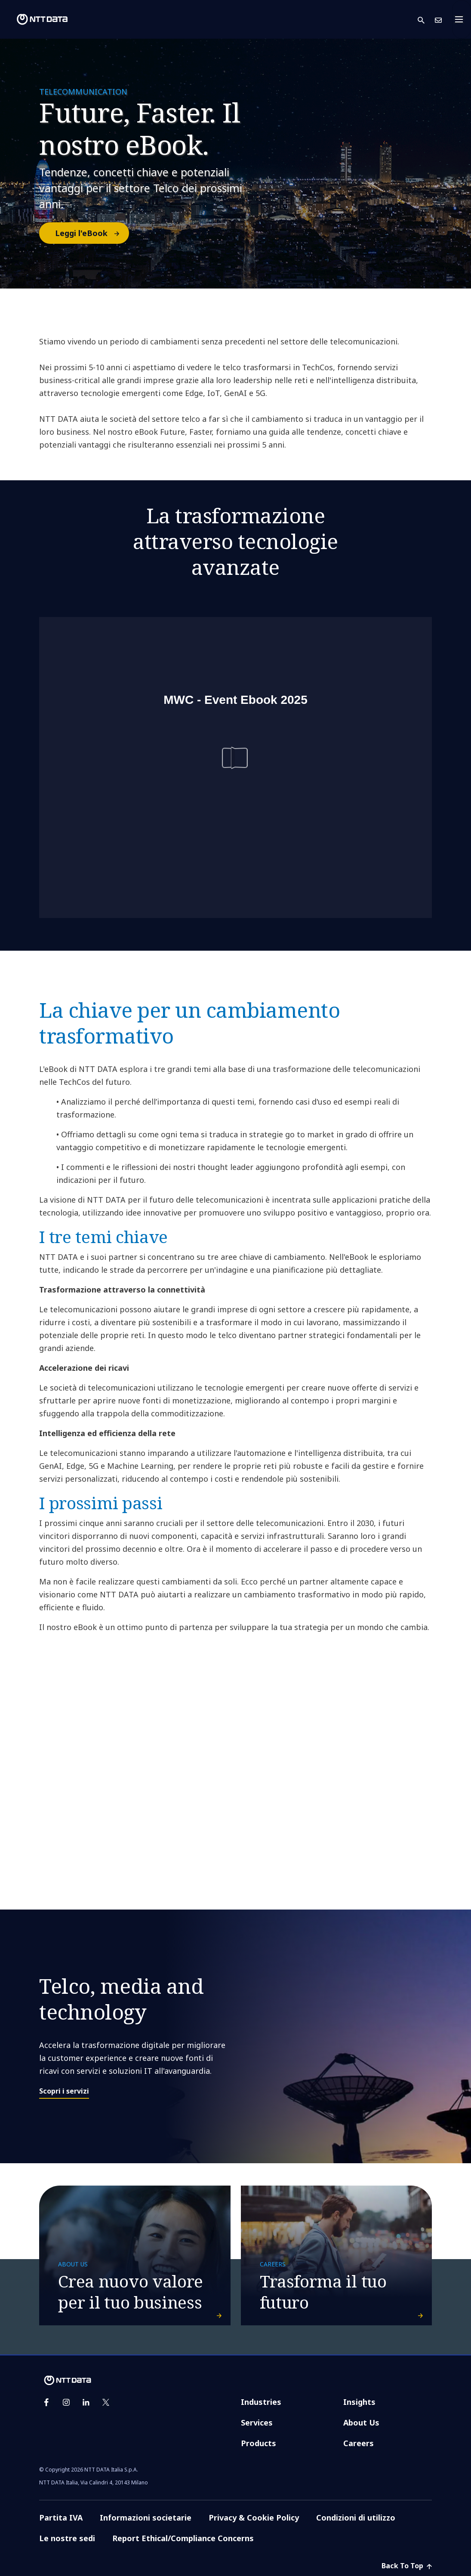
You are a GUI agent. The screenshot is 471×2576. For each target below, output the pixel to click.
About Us (361, 2422)
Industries (261, 2402)
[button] (426, 19)
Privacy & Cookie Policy (254, 2517)
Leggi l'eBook (91, 233)
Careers (358, 2443)
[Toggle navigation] (461, 19)
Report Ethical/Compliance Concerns (183, 2538)
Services (257, 2422)
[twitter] (106, 2402)
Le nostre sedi (67, 2538)
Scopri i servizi (64, 2091)
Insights (359, 2402)
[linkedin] (86, 2402)
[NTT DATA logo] (35, 19)
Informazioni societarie (145, 2517)
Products (258, 2443)
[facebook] (46, 2402)
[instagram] (66, 2402)
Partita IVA (61, 2517)
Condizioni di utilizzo (355, 2517)
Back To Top (407, 2565)
